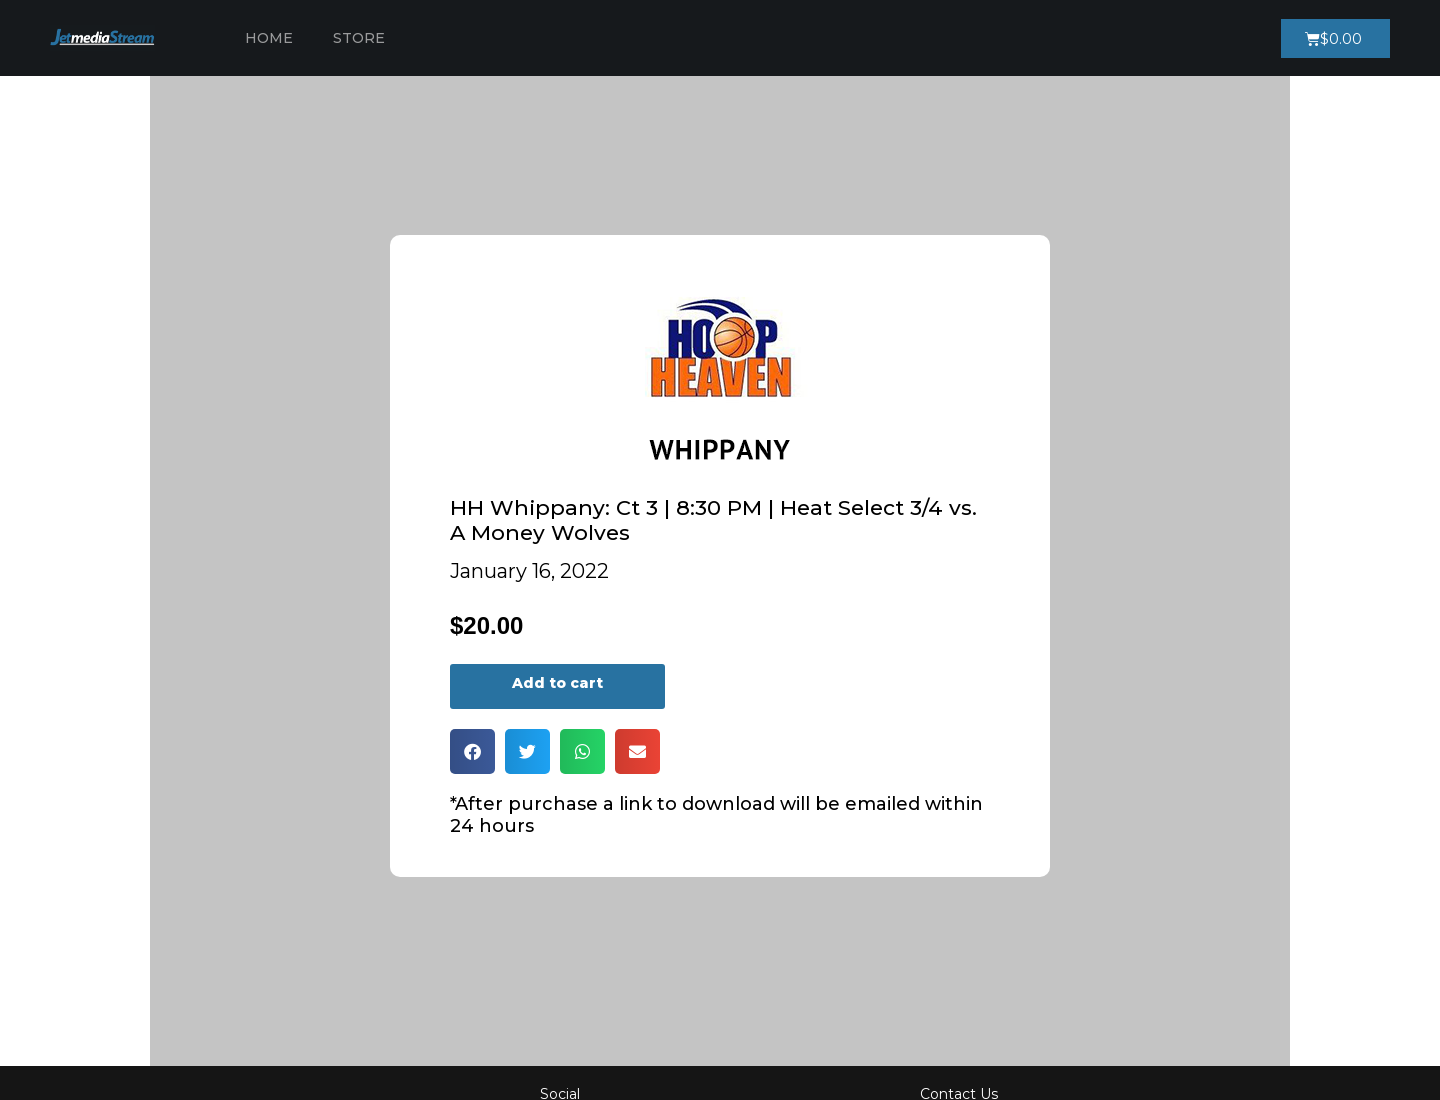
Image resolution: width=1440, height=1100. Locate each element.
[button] (472, 751)
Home (269, 38)
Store (359, 38)
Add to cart (557, 683)
